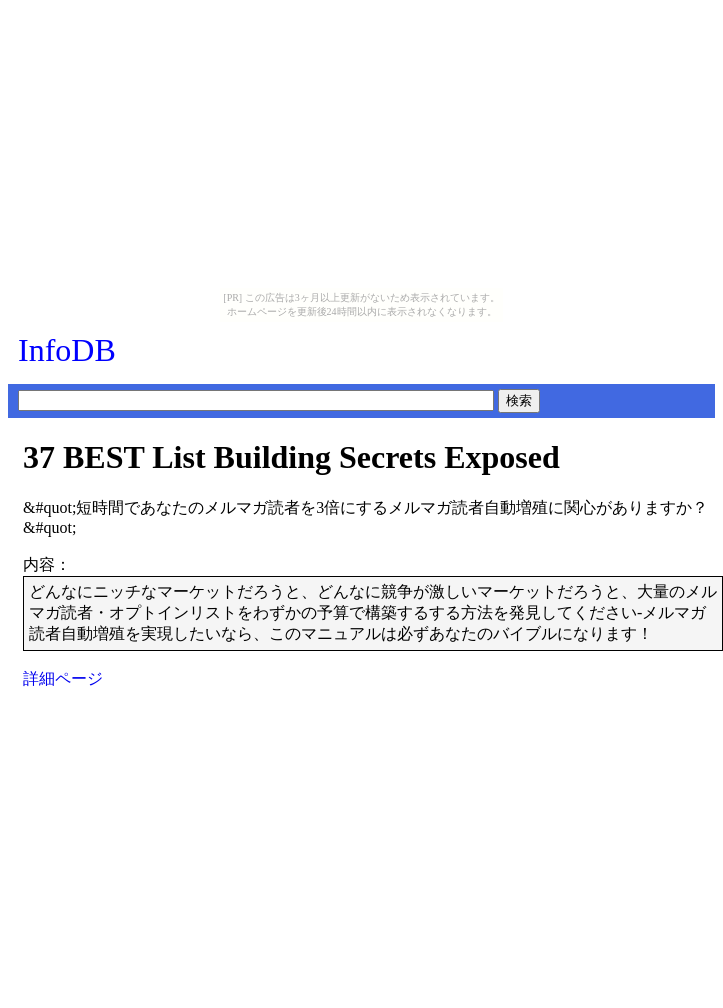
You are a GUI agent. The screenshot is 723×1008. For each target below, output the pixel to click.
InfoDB (67, 350)
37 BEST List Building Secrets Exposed (291, 457)
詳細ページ (63, 678)
